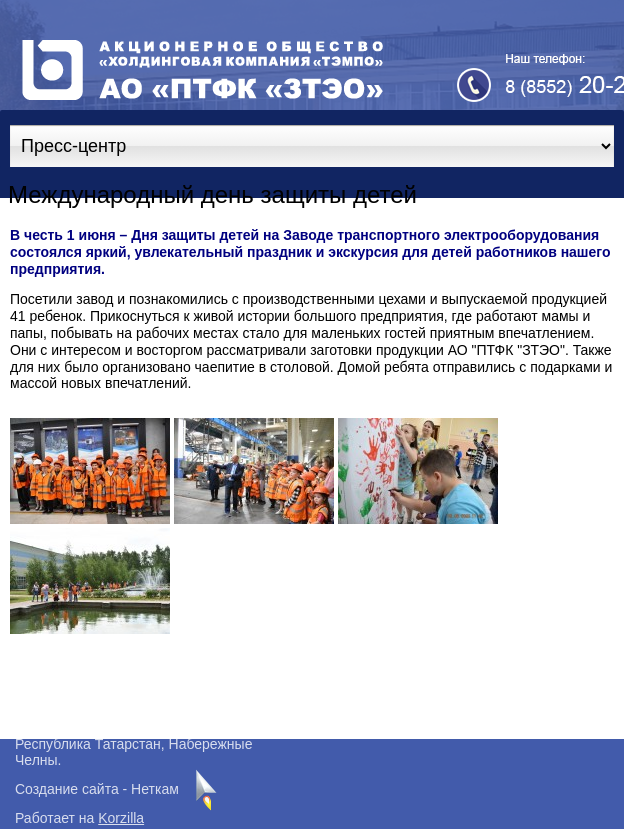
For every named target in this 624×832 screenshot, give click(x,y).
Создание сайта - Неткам (97, 789)
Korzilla (121, 818)
